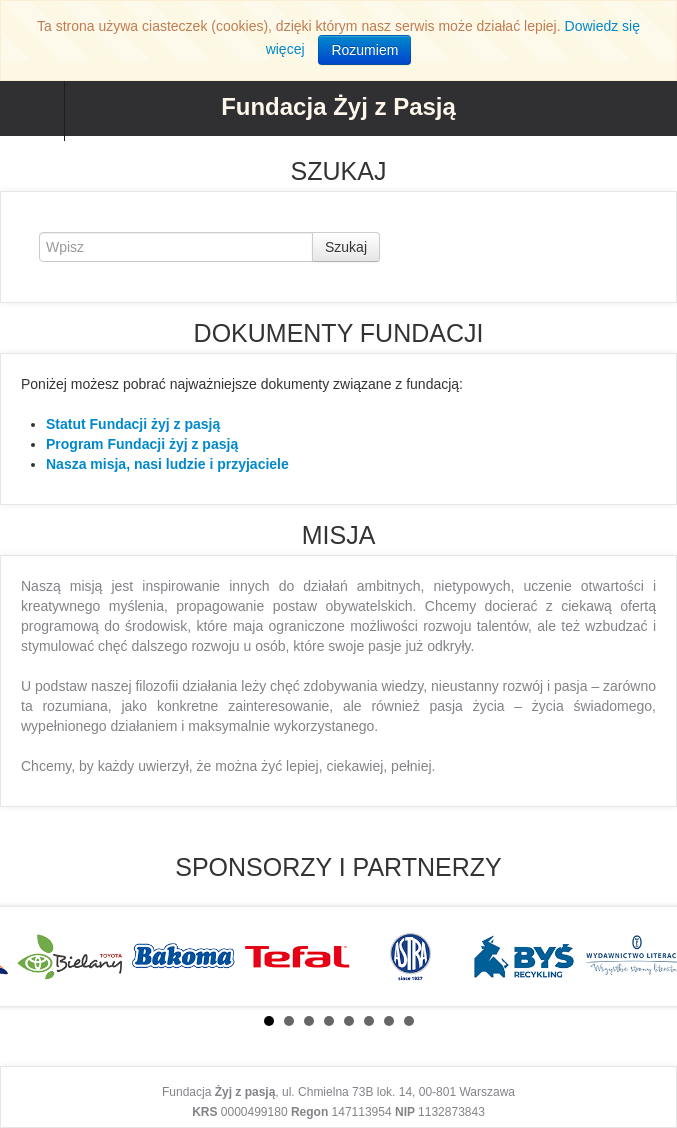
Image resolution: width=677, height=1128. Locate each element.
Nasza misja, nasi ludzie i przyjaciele (167, 464)
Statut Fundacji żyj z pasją (133, 424)
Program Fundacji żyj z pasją (142, 444)
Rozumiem (364, 50)
